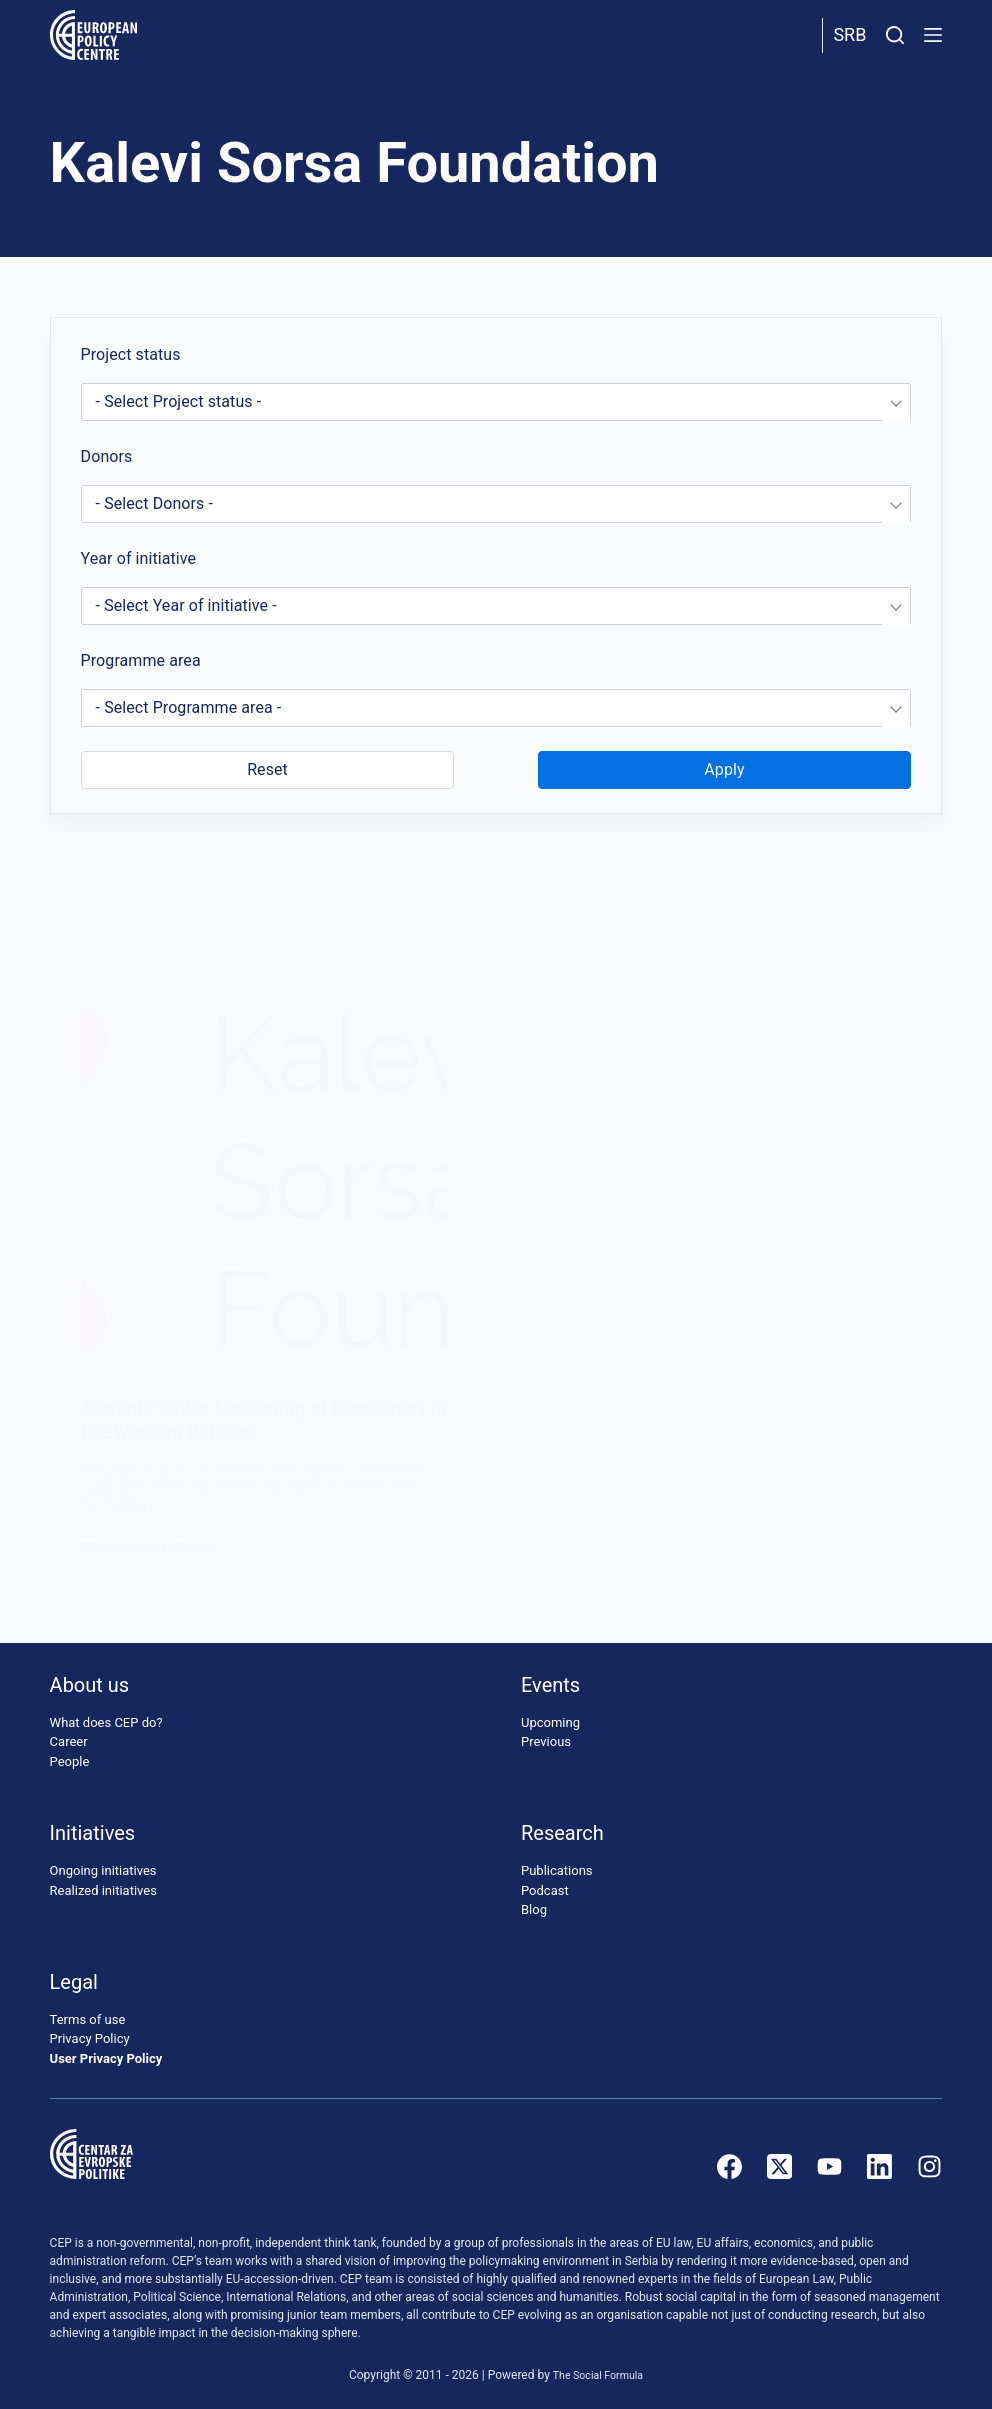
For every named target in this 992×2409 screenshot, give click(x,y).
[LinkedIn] (879, 2166)
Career (69, 1741)
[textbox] (496, 402)
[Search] (895, 35)
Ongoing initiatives (103, 1870)
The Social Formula (598, 2375)
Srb (849, 34)
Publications (557, 1870)
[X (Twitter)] (779, 2166)
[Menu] (933, 35)
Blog (534, 1909)
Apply (724, 769)
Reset (267, 769)
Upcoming (550, 1722)
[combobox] (496, 402)
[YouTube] (829, 2166)
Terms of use (88, 2019)
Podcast (545, 1890)
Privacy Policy (90, 2038)
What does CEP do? (106, 1722)
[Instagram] (929, 2166)
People (70, 1761)
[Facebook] (729, 2166)
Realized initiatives (103, 1890)
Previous (546, 1741)
